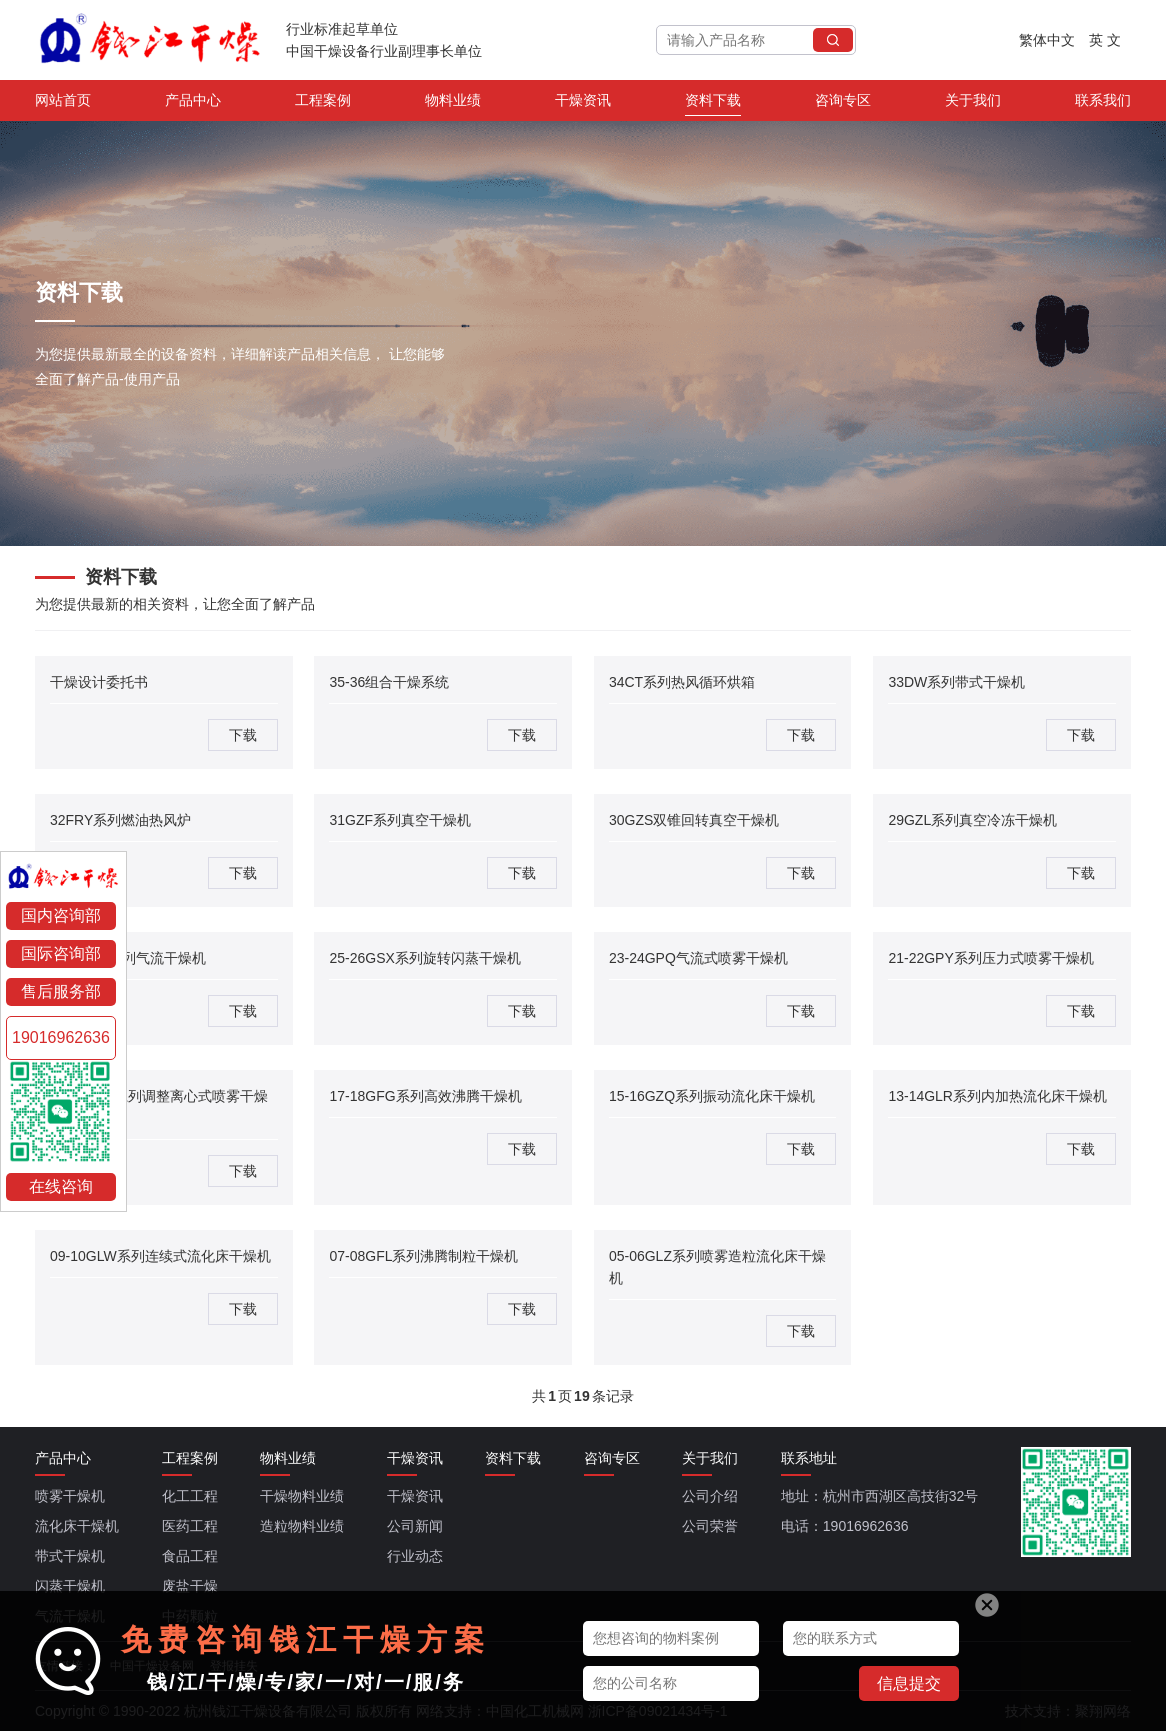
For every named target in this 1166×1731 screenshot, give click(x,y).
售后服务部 (61, 991)
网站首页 (63, 104)
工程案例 (323, 104)
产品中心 (193, 104)
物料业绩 (453, 104)
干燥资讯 (583, 104)
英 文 (1105, 40)
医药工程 (190, 1526)
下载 (243, 735)
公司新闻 (415, 1526)
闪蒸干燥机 (70, 1586)
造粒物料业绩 (302, 1526)
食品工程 (190, 1556)
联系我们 (1103, 104)
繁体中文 (1047, 40)
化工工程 (190, 1496)
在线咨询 (61, 1186)
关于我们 (973, 104)
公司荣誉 (710, 1526)
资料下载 (713, 104)
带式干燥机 (70, 1556)
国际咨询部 (61, 953)
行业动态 (415, 1556)
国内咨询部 (61, 915)
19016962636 (61, 1037)
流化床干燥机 (77, 1526)
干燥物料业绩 (302, 1496)
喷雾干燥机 (70, 1496)
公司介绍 (710, 1496)
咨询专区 (843, 104)
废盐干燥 (190, 1586)
